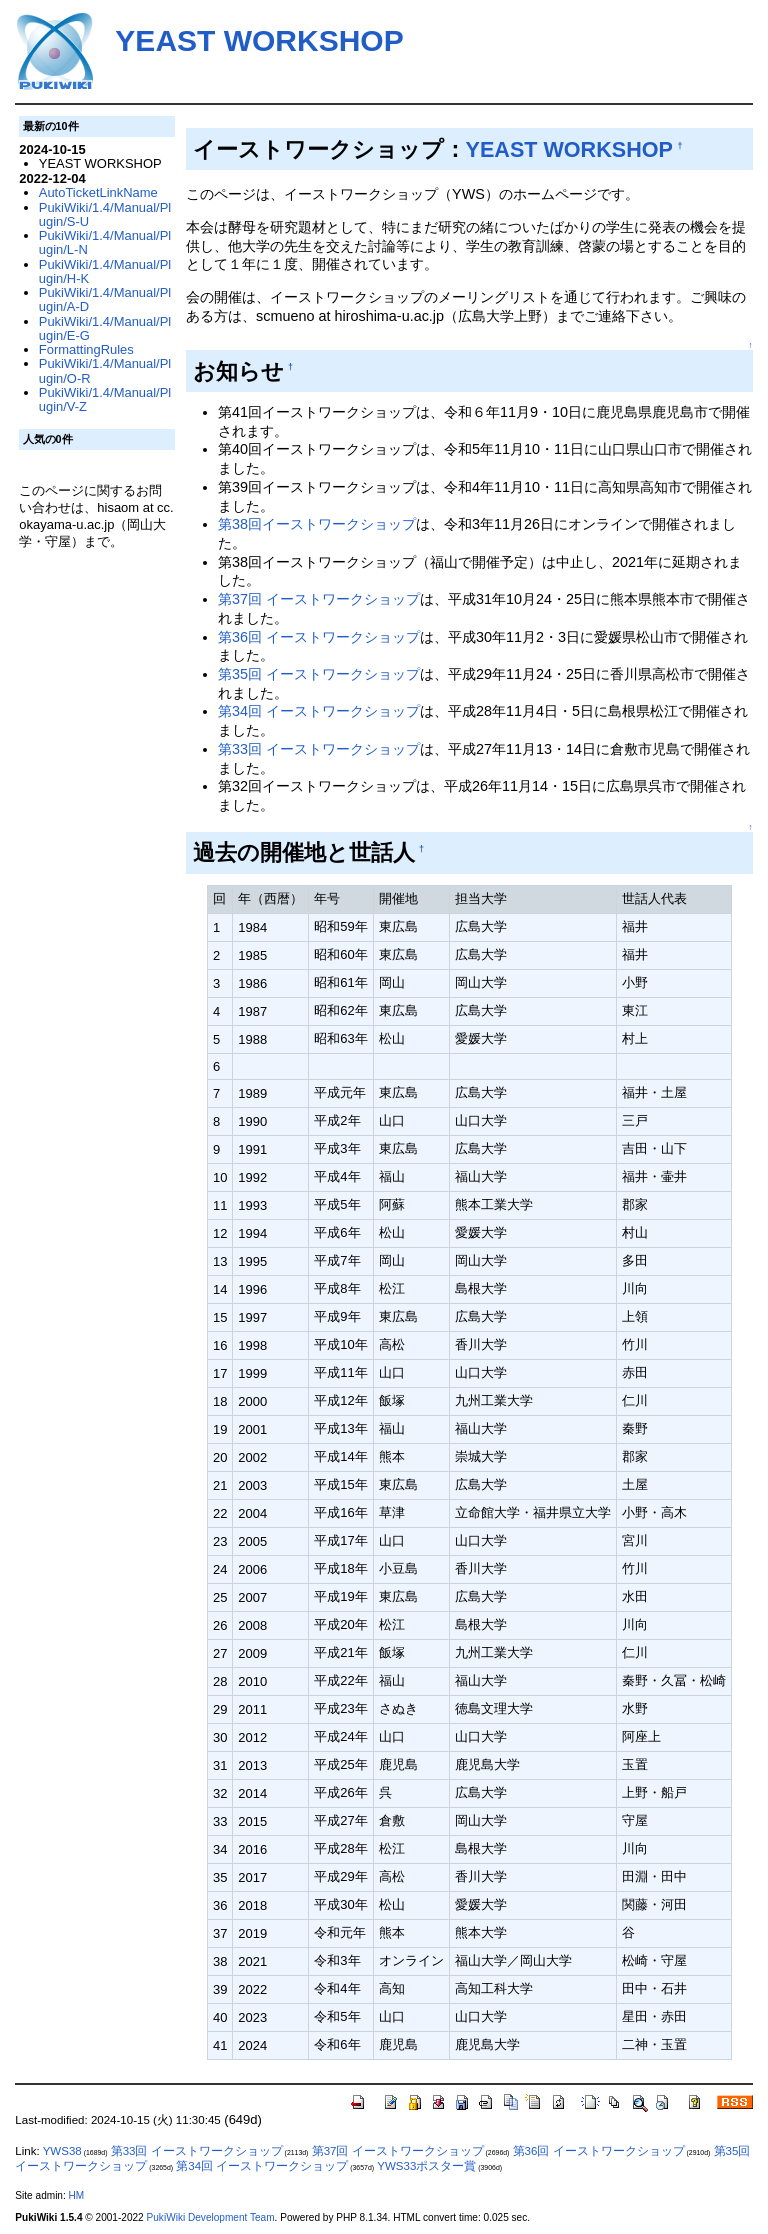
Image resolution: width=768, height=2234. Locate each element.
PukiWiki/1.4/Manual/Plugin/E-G (105, 328)
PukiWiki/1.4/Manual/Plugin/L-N (105, 242)
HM (77, 2195)
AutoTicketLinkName (98, 192)
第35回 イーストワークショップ (319, 674)
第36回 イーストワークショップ (319, 637)
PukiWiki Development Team (211, 2217)
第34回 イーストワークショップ (319, 711)
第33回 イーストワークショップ (319, 749)
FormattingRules (86, 349)
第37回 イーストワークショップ (319, 599)
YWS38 (62, 2151)
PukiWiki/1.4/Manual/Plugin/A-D (105, 299)
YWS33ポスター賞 (426, 2166)
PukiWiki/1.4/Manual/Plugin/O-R (105, 370)
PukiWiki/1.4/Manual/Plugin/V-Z (105, 399)
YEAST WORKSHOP (259, 40)
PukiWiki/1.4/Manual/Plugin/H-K (105, 271)
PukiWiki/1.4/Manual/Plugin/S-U (105, 214)
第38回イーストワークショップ (317, 524)
